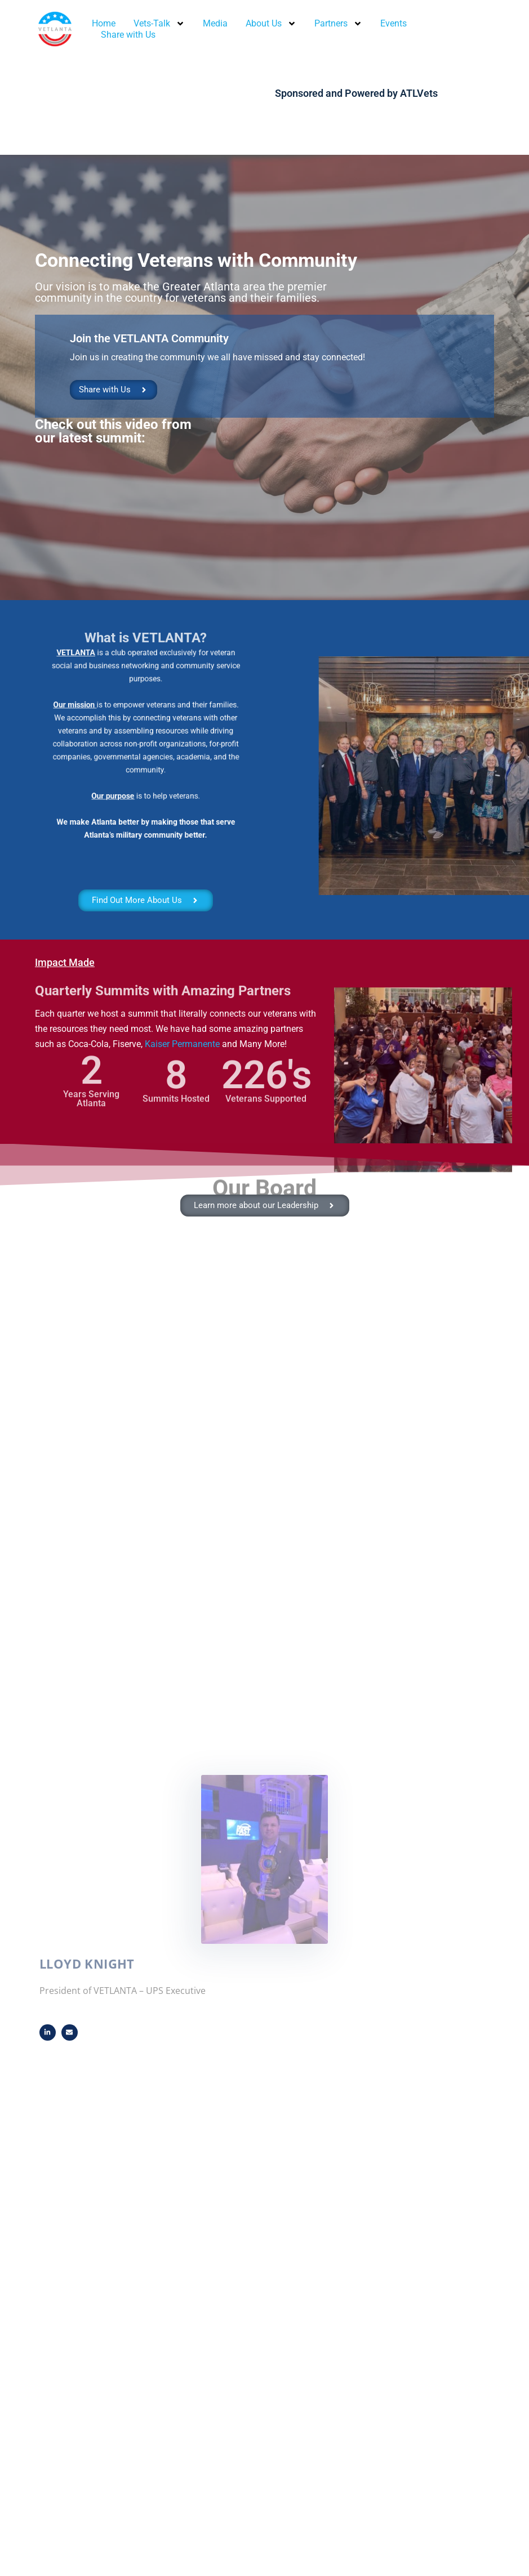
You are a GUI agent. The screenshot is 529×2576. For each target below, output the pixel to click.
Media (215, 23)
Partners (338, 23)
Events (393, 23)
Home (103, 23)
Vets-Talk (159, 23)
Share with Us (128, 34)
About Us (271, 23)
